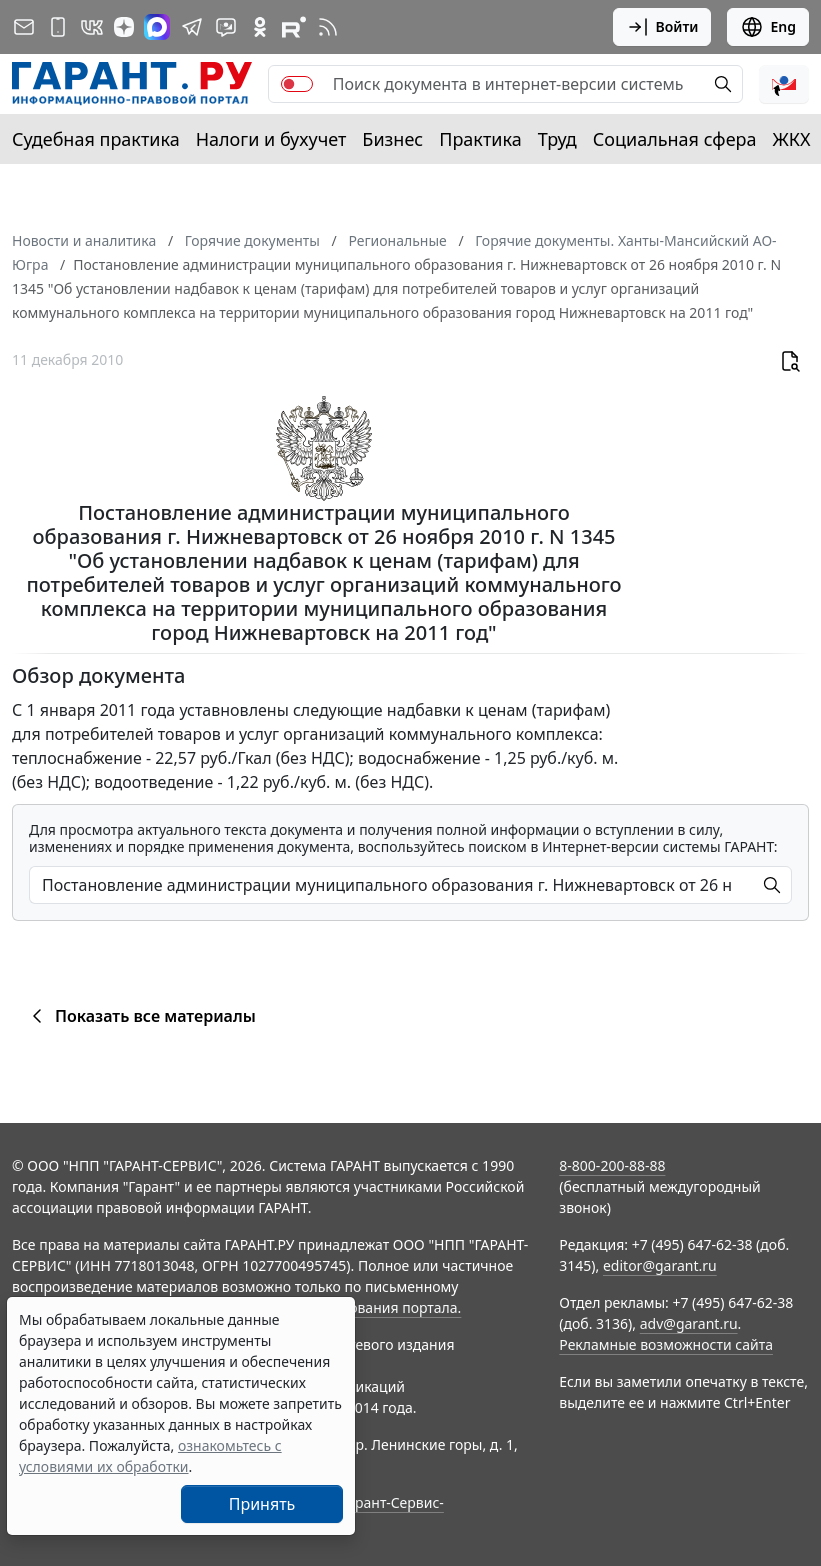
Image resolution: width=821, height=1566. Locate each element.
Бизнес (392, 139)
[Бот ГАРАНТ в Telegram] (226, 27)
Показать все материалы (140, 1016)
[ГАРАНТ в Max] (157, 27)
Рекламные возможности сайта (666, 1344)
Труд (557, 139)
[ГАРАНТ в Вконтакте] (92, 27)
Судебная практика (96, 139)
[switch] (297, 84)
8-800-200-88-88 (612, 1165)
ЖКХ (792, 139)
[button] (784, 84)
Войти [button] (662, 27)
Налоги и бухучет (271, 139)
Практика (480, 139)
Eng (768, 27)
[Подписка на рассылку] (24, 27)
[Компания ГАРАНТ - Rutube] (294, 27)
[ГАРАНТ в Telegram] (192, 27)
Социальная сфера (675, 139)
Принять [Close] (262, 1504)
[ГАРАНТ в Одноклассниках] (260, 27)
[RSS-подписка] (328, 27)
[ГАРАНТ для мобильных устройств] (58, 27)
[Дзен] (124, 27)
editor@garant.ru (660, 1265)
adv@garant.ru (689, 1323)
